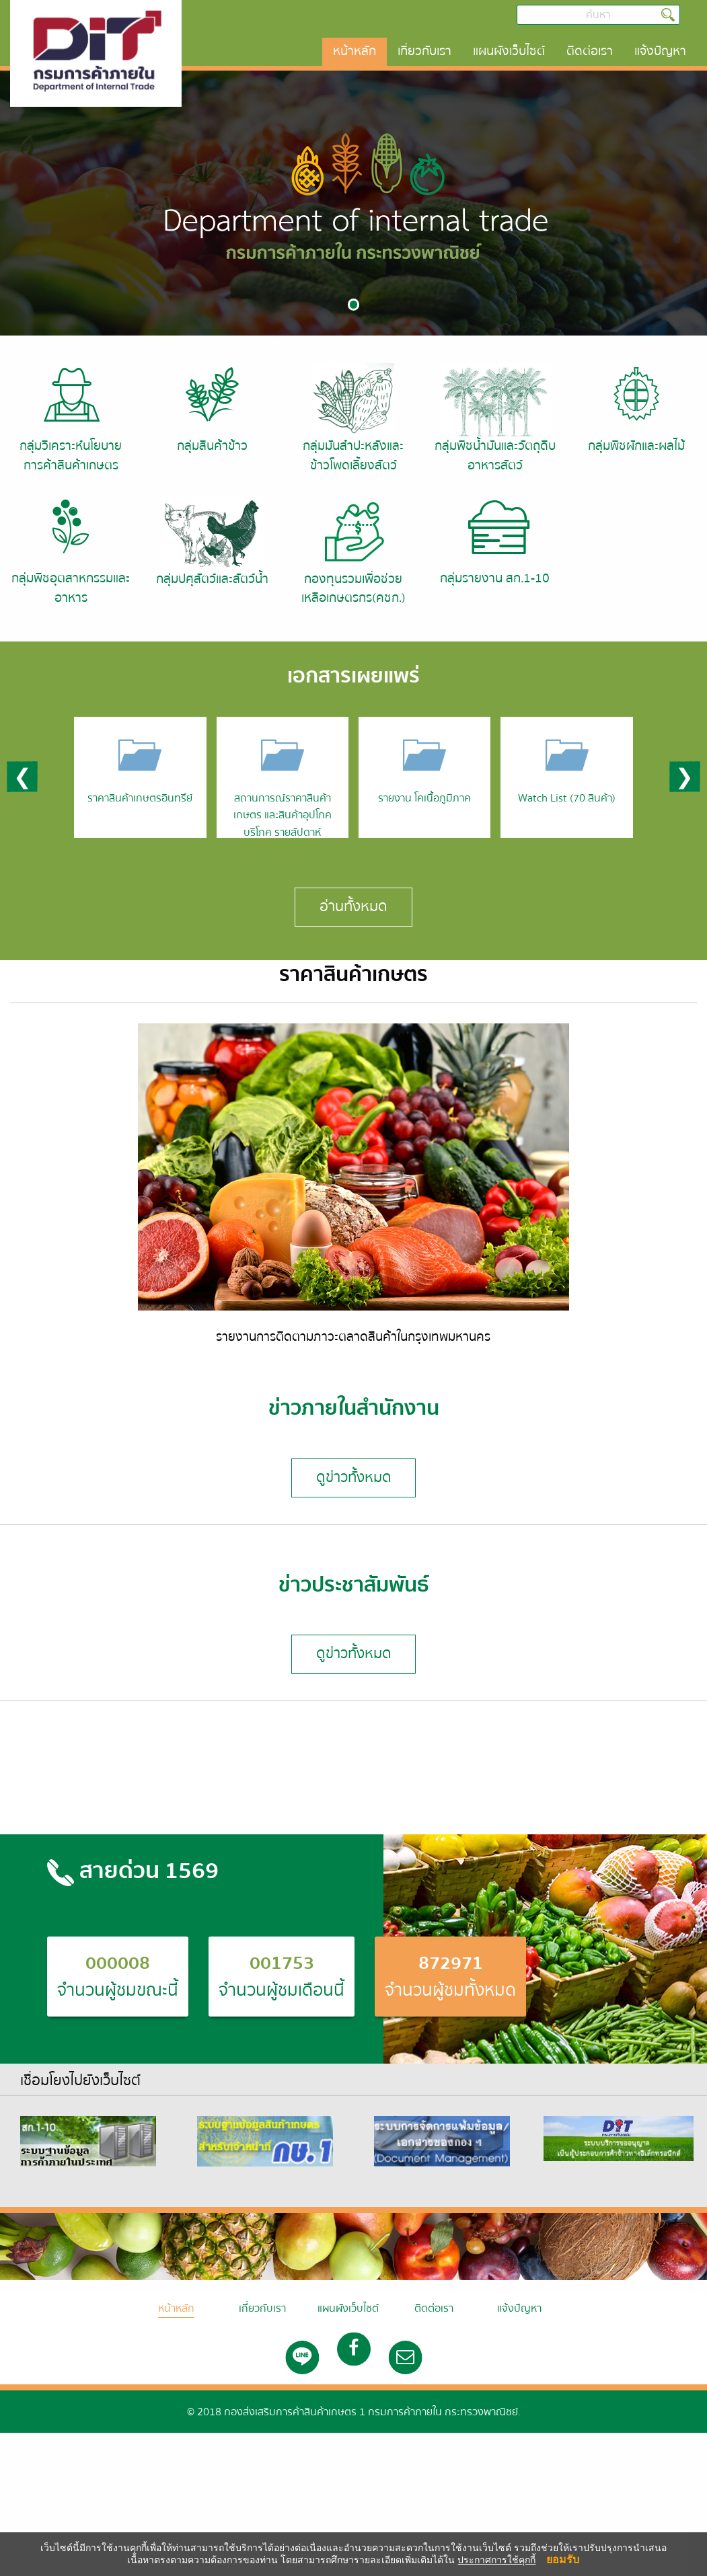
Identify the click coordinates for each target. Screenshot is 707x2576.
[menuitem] (354, 52)
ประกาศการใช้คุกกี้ (496, 2559)
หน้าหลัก (354, 51)
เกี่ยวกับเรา (424, 51)
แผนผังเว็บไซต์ (509, 51)
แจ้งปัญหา (660, 51)
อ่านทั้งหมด (353, 906)
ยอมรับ (562, 2559)
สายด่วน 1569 (133, 1871)
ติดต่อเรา (589, 51)
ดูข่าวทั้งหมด (354, 1477)
